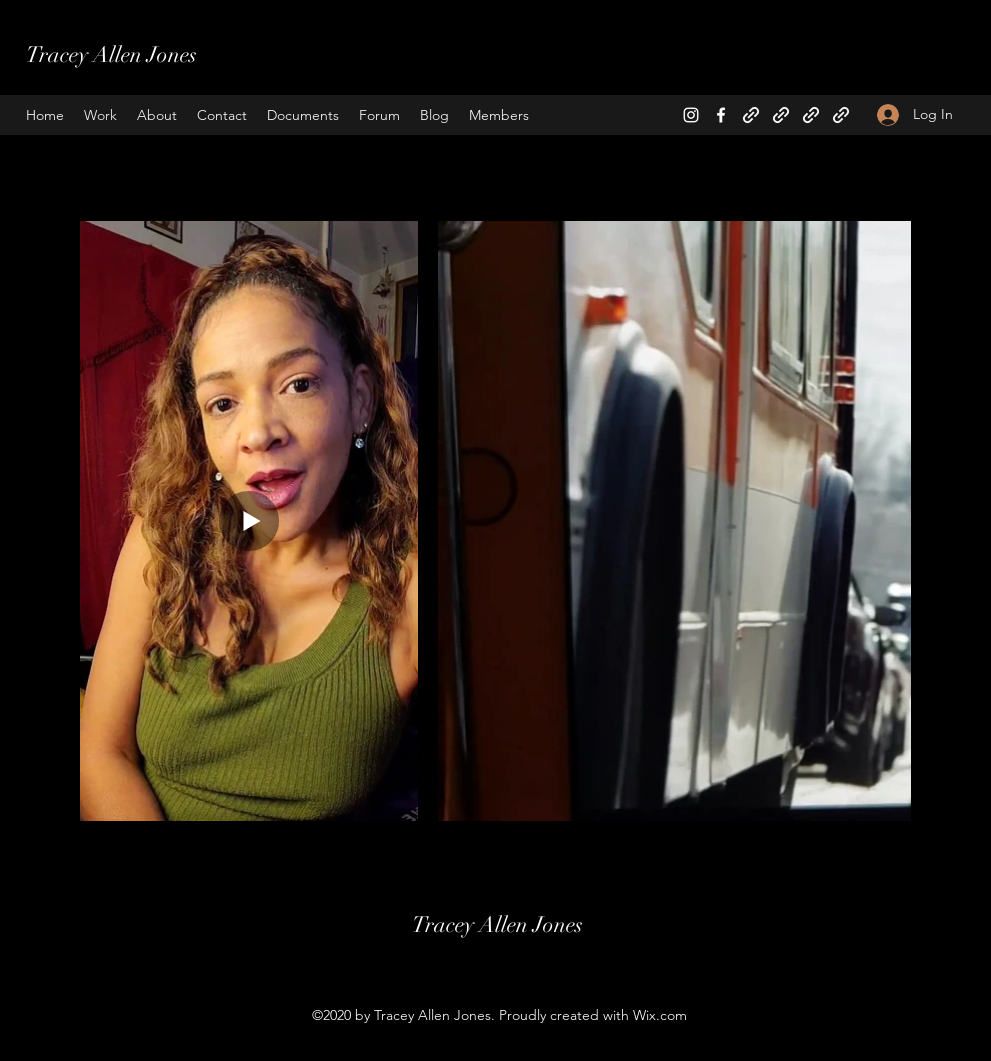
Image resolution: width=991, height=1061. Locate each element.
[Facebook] (721, 115)
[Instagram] (691, 115)
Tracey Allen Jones (111, 54)
